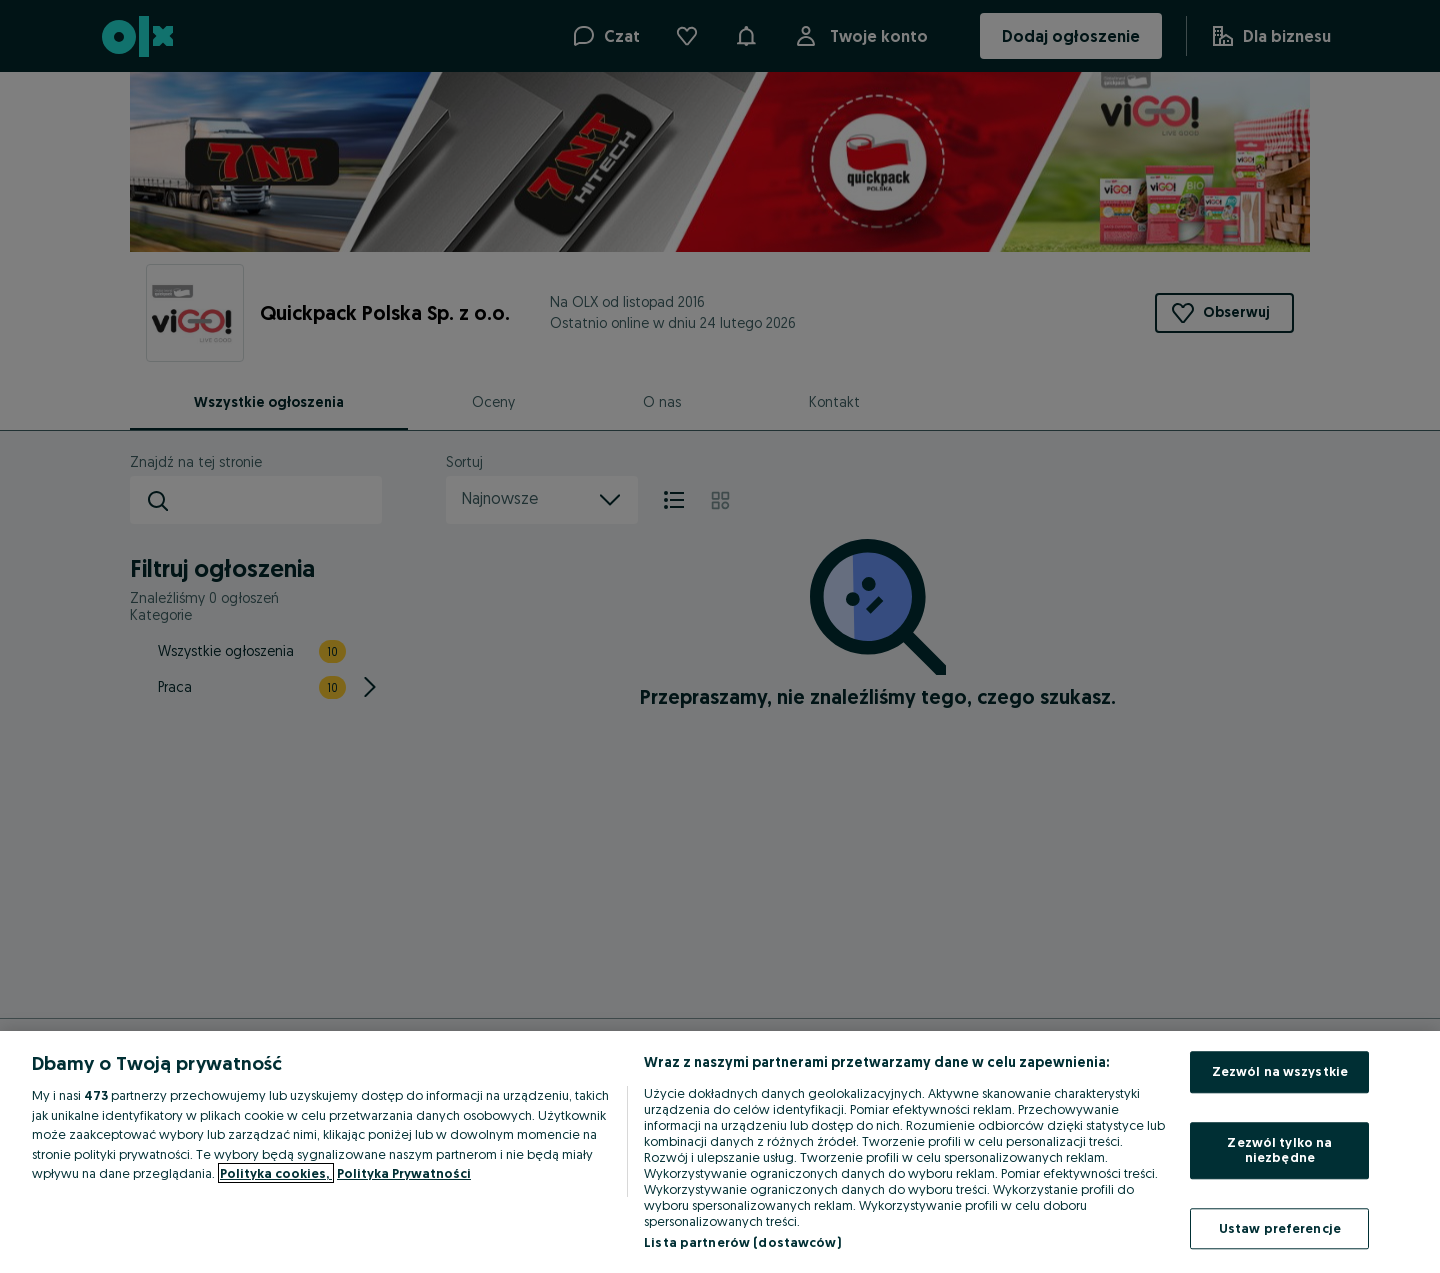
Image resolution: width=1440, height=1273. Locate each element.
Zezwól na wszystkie (1280, 1071)
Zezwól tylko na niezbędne (1279, 1150)
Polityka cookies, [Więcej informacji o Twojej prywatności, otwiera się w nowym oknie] (276, 1173)
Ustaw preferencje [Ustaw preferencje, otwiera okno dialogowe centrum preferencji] (1280, 1228)
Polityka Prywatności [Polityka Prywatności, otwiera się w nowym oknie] (404, 1173)
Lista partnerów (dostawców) (742, 1242)
